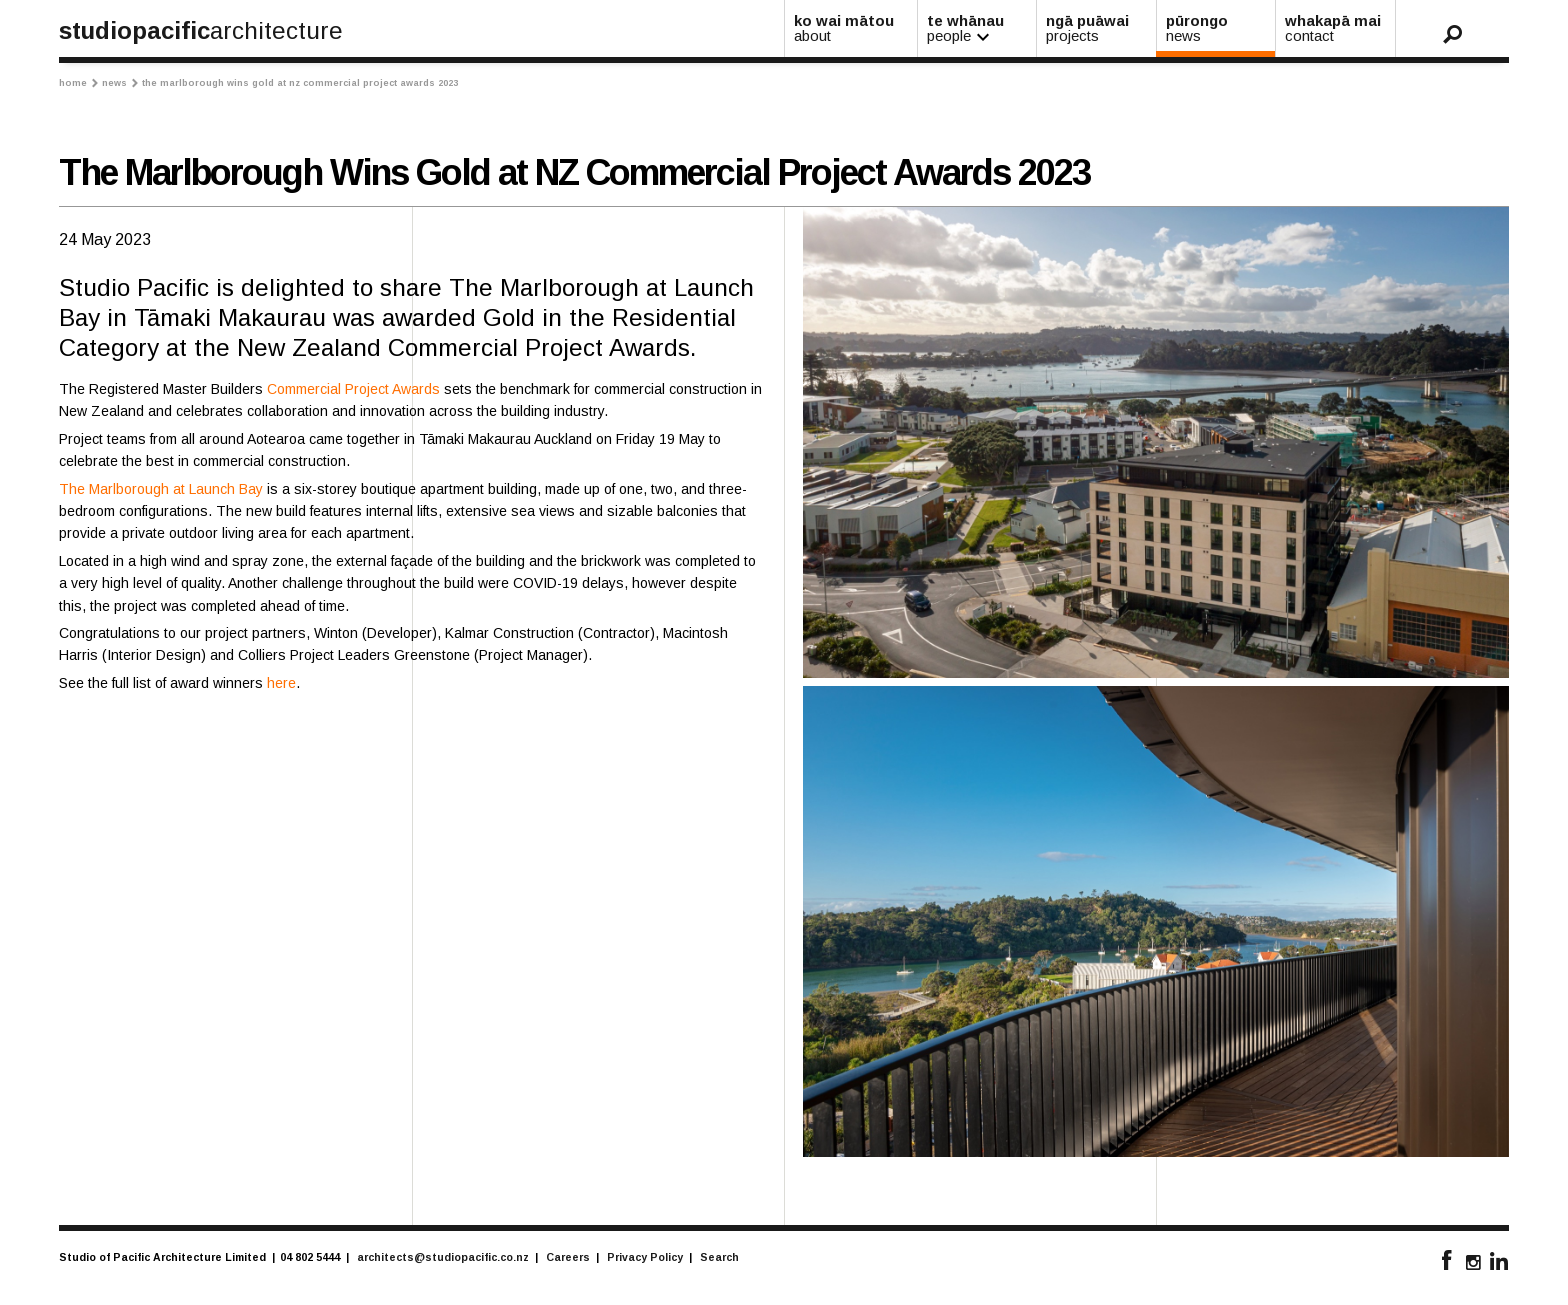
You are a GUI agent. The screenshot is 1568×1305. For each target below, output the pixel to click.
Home (78, 83)
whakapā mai (1336, 28)
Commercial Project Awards (353, 389)
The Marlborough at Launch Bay (161, 489)
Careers (568, 1257)
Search (719, 1257)
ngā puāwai (1097, 28)
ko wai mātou (852, 28)
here (281, 683)
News (120, 83)
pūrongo (1217, 28)
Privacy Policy (645, 1257)
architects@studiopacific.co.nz (443, 1257)
